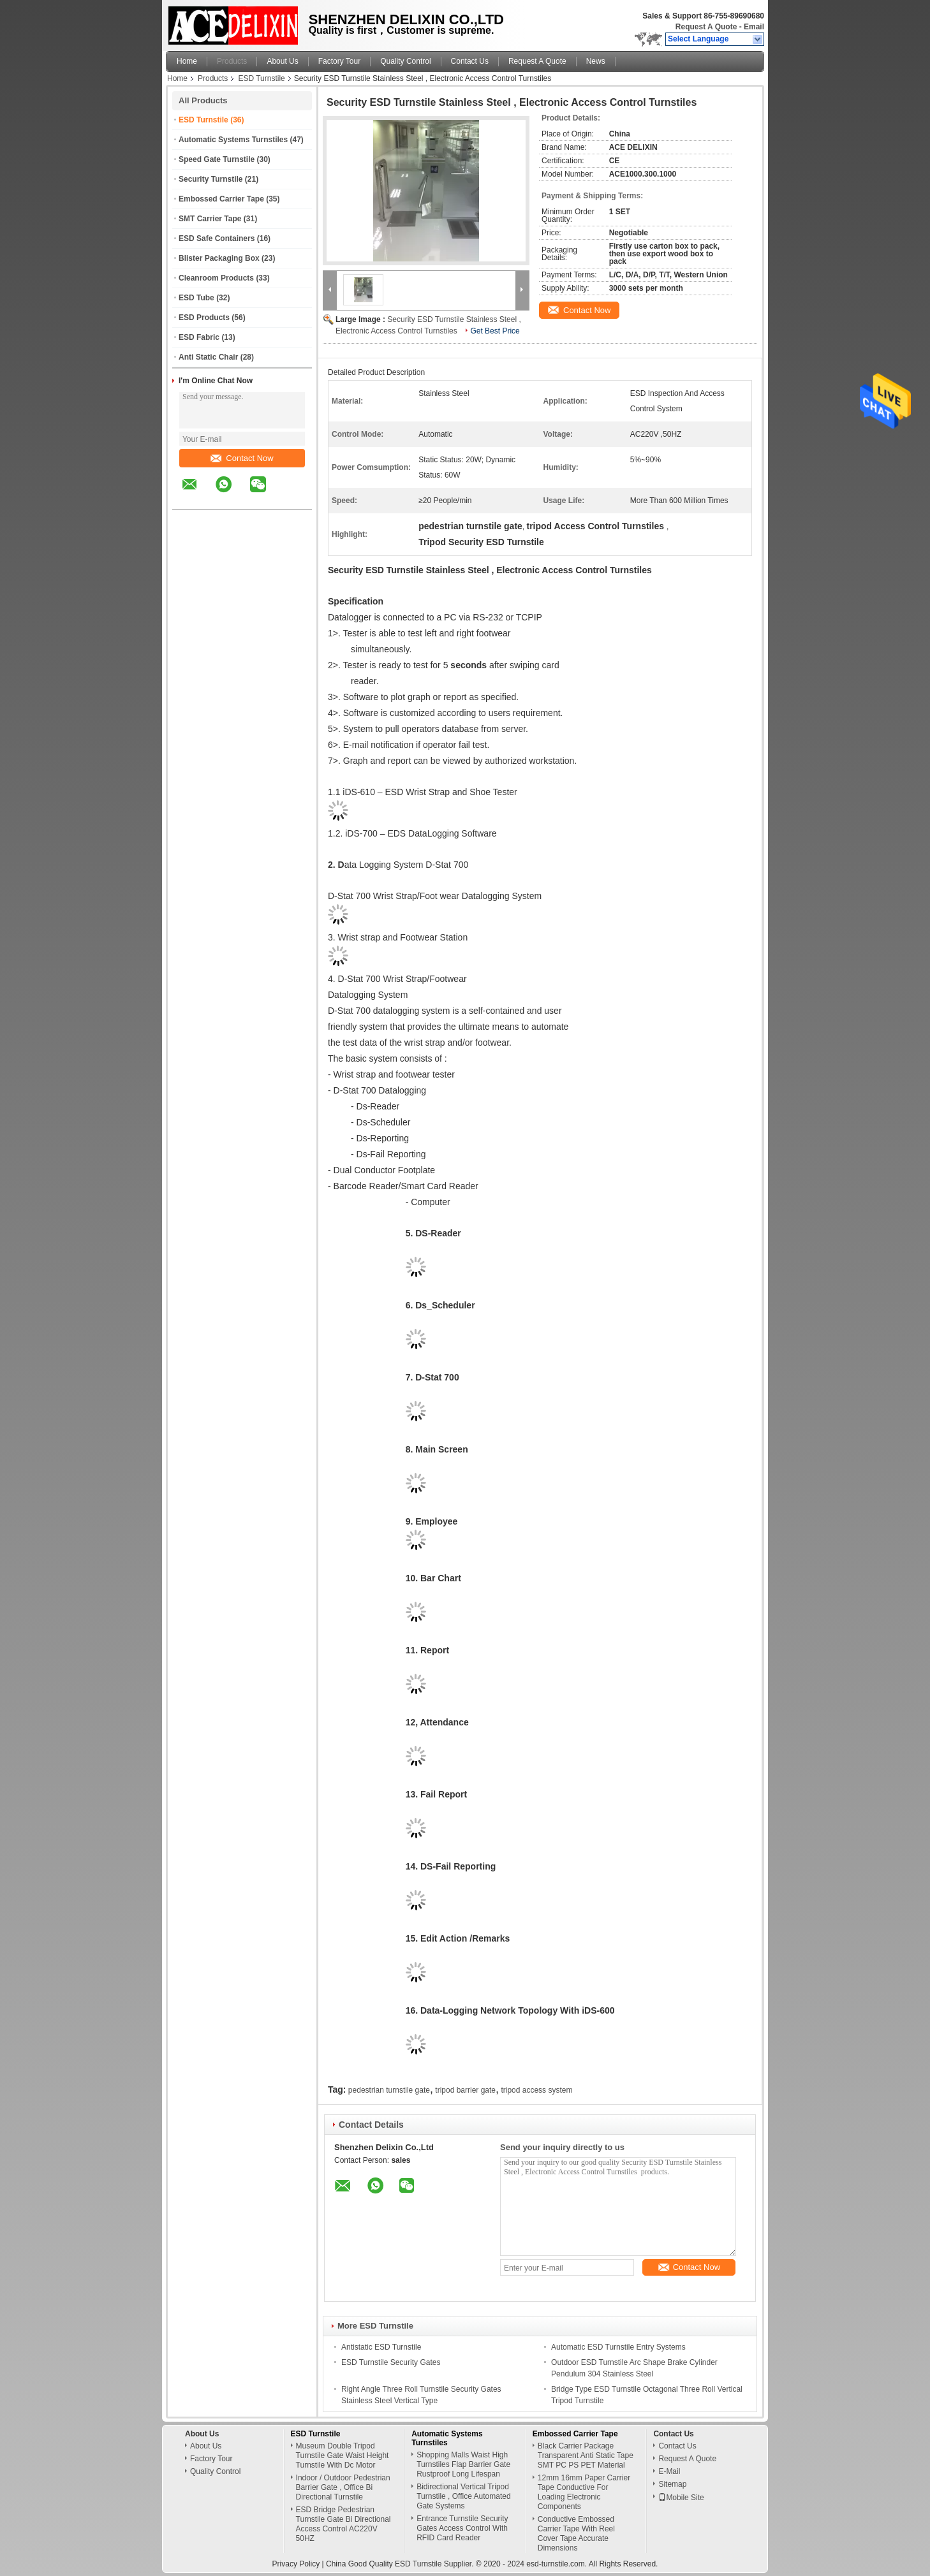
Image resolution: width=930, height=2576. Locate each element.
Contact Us (470, 61)
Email (754, 26)
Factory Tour (339, 61)
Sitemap (672, 2484)
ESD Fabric (199, 337)
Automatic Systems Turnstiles (233, 139)
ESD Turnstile (261, 78)
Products (232, 61)
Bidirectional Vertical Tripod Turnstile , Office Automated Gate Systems (463, 2496)
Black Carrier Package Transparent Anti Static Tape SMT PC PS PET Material (585, 2455)
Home (187, 61)
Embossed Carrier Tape (221, 198)
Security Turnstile (210, 179)
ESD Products (204, 317)
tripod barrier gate (465, 2090)
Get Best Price (494, 330)
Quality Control (405, 61)
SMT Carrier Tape (210, 218)
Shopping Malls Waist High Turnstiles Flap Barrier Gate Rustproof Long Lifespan (463, 2464)
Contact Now (241, 458)
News (595, 61)
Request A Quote (706, 26)
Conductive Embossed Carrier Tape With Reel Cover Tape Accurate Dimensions (576, 2533)
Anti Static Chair (208, 357)
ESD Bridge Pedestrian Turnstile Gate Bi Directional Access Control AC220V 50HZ (343, 2524)
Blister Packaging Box (219, 258)
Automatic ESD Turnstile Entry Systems (618, 2347)
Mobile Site (681, 2497)
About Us (282, 61)
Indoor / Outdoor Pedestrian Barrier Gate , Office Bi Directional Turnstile (343, 2487)
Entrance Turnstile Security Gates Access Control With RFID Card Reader (462, 2528)
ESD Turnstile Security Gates (390, 2362)
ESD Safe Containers (217, 238)
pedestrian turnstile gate (389, 2090)
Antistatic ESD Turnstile (381, 2347)
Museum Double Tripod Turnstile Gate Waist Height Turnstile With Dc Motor (342, 2455)
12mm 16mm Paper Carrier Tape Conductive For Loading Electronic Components (584, 2492)
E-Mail (669, 2471)
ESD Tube (196, 297)
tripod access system (536, 2090)
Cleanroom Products (216, 278)
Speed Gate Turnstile (217, 159)
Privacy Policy (296, 2563)
